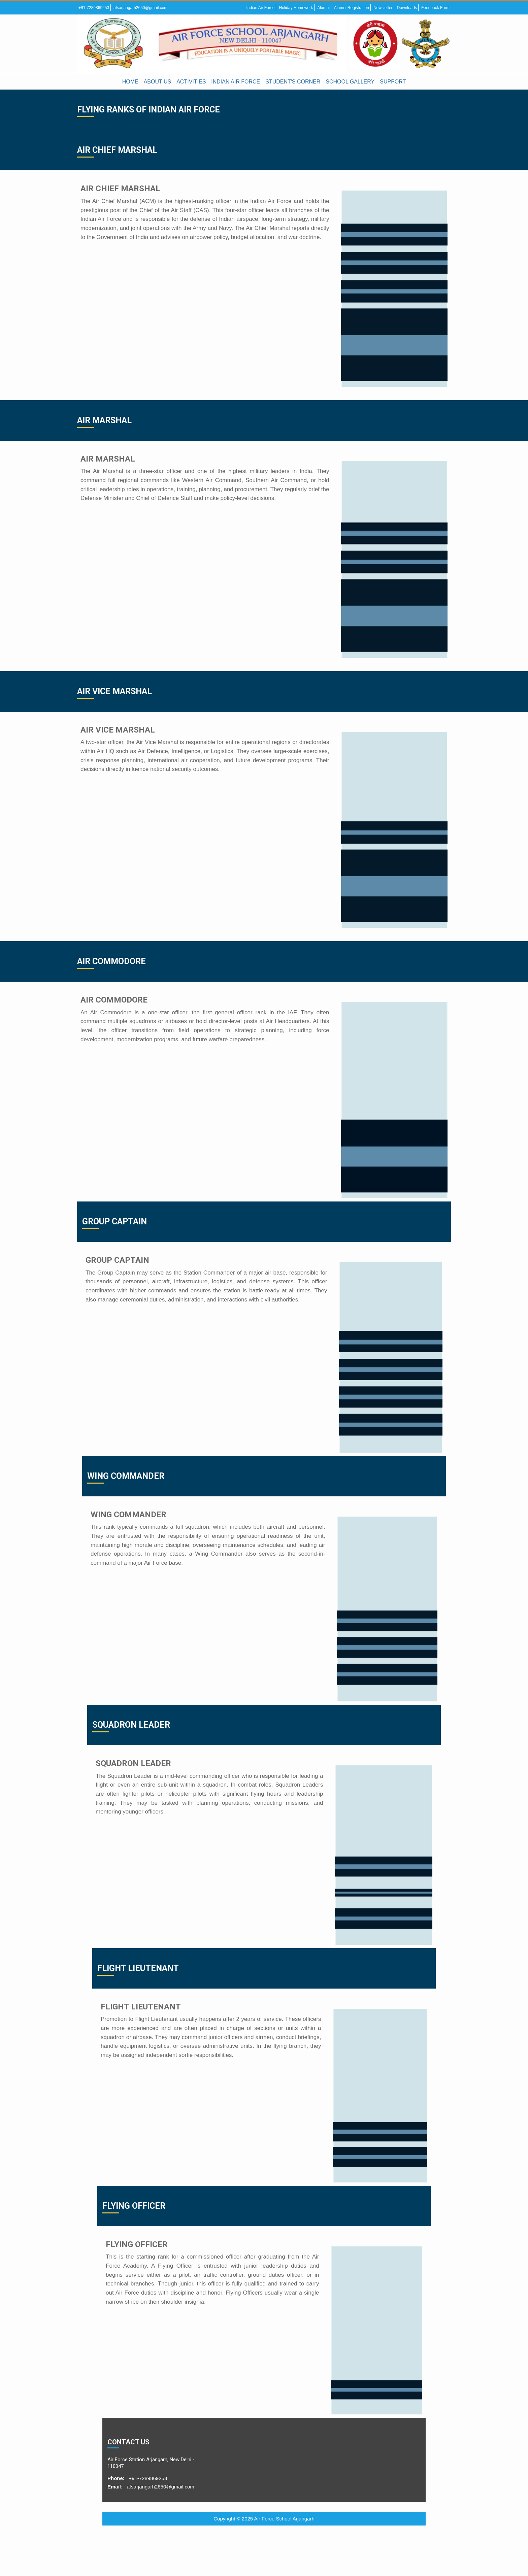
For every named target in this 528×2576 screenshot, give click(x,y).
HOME (130, 81)
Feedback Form (435, 7)
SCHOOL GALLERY (350, 81)
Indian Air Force (260, 7)
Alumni (323, 7)
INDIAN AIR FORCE (235, 81)
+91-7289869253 (93, 7)
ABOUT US (157, 81)
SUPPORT (393, 81)
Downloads (407, 7)
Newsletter (383, 7)
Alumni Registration (351, 7)
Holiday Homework (296, 7)
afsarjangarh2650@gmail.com (140, 7)
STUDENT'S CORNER (292, 81)
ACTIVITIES (191, 81)
